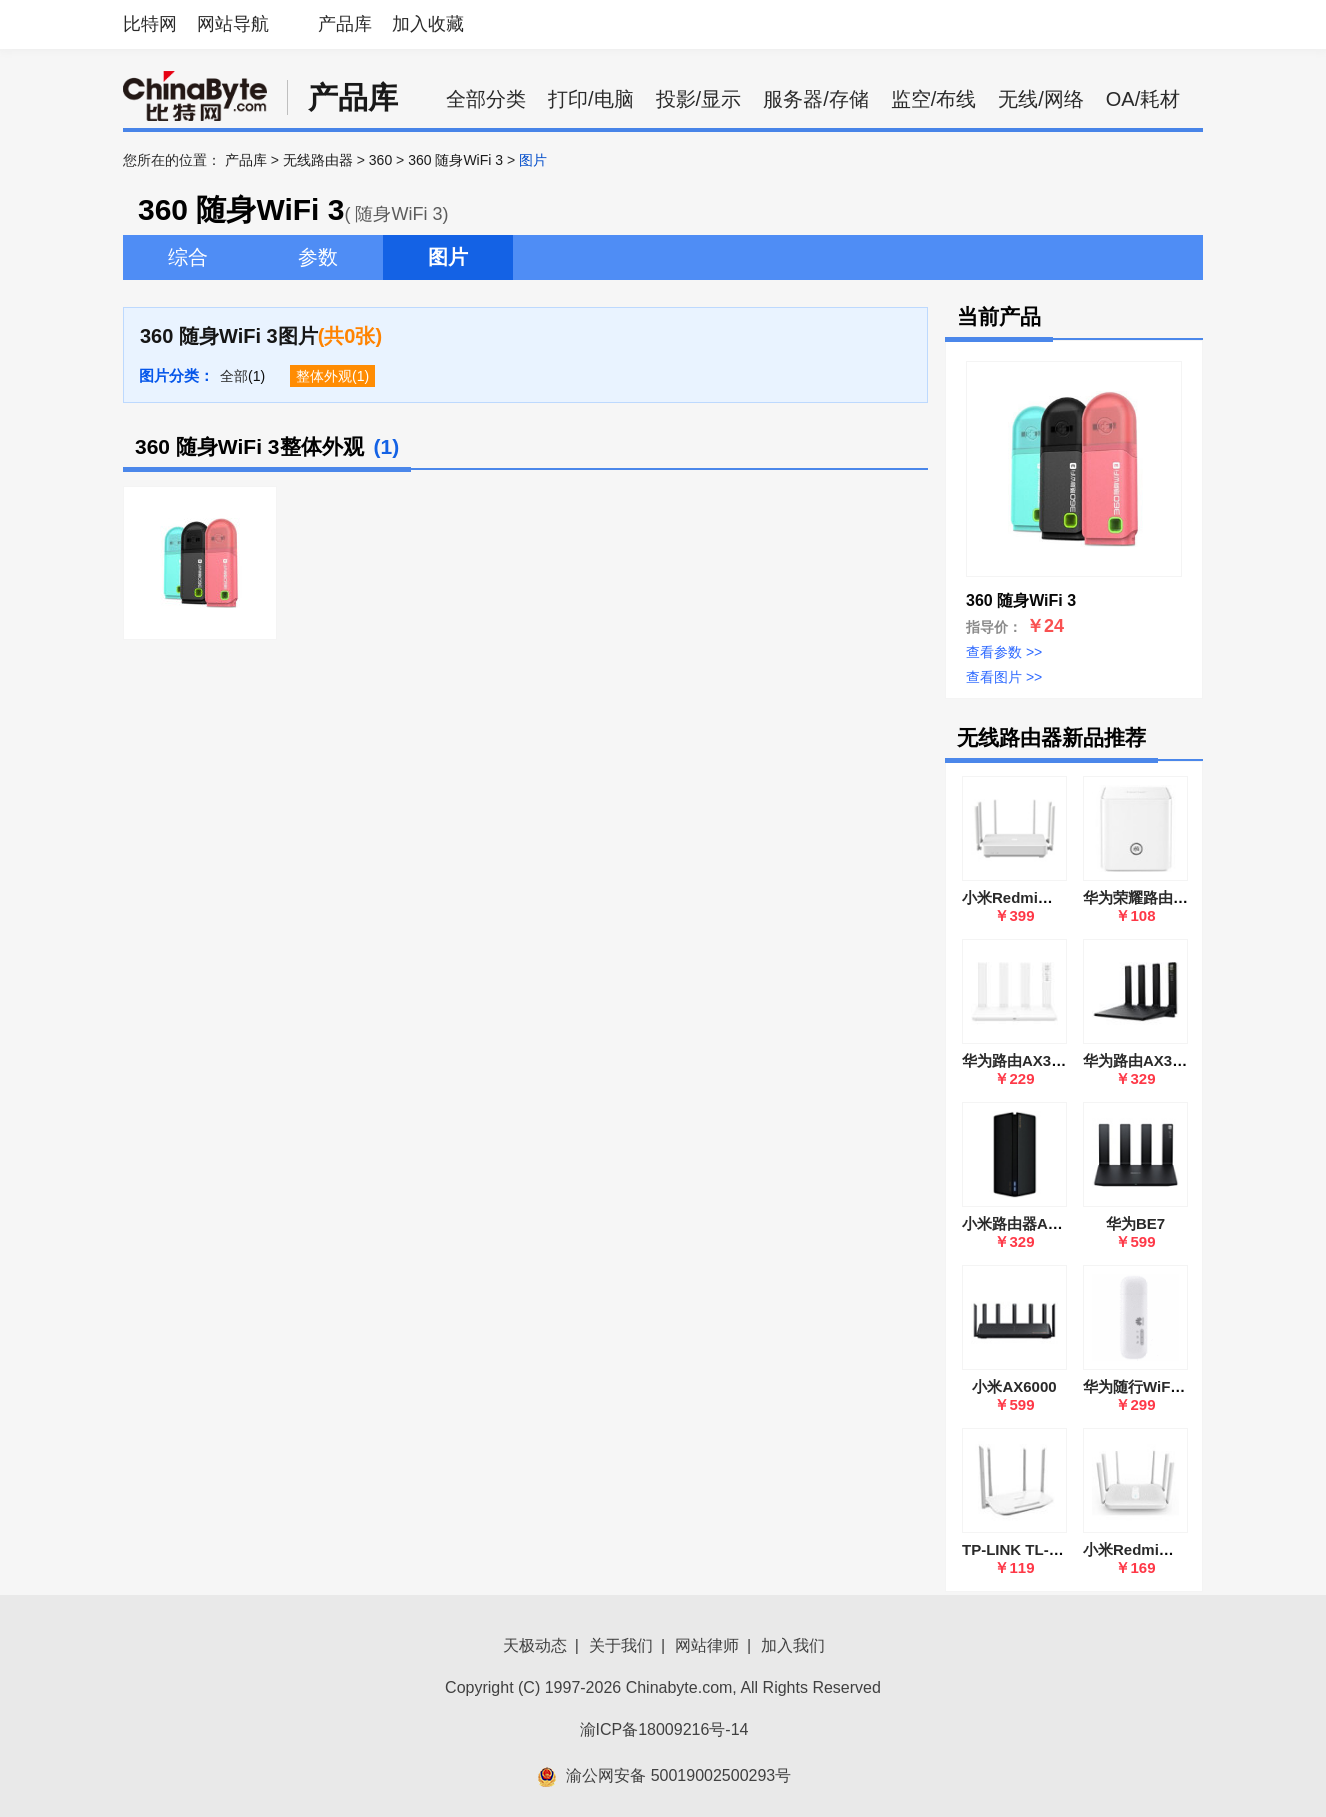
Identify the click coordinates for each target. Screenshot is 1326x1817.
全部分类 (486, 99)
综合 (188, 257)
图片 (448, 257)
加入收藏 (428, 24)
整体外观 (324, 376)
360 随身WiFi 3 (455, 160)
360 (380, 160)
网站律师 (707, 1645)
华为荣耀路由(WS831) (1157, 897)
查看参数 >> (1004, 652)
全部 (234, 376)
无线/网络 (1041, 99)
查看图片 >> (1004, 677)
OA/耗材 (1143, 99)
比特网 (150, 24)
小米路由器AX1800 (1026, 1223)
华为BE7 (1135, 1223)
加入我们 (793, 1645)
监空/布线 (934, 99)
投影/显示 (699, 99)
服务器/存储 (816, 99)
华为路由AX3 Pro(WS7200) (1176, 1060)
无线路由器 (318, 160)
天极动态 (535, 1645)
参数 (318, 257)
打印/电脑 (591, 99)
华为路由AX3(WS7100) (1040, 1060)
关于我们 (621, 1645)
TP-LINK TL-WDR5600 (1040, 1549)
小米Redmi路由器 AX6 (1039, 897)
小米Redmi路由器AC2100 (1171, 1549)
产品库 (345, 24)
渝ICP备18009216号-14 (664, 1729)
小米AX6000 (1014, 1386)
